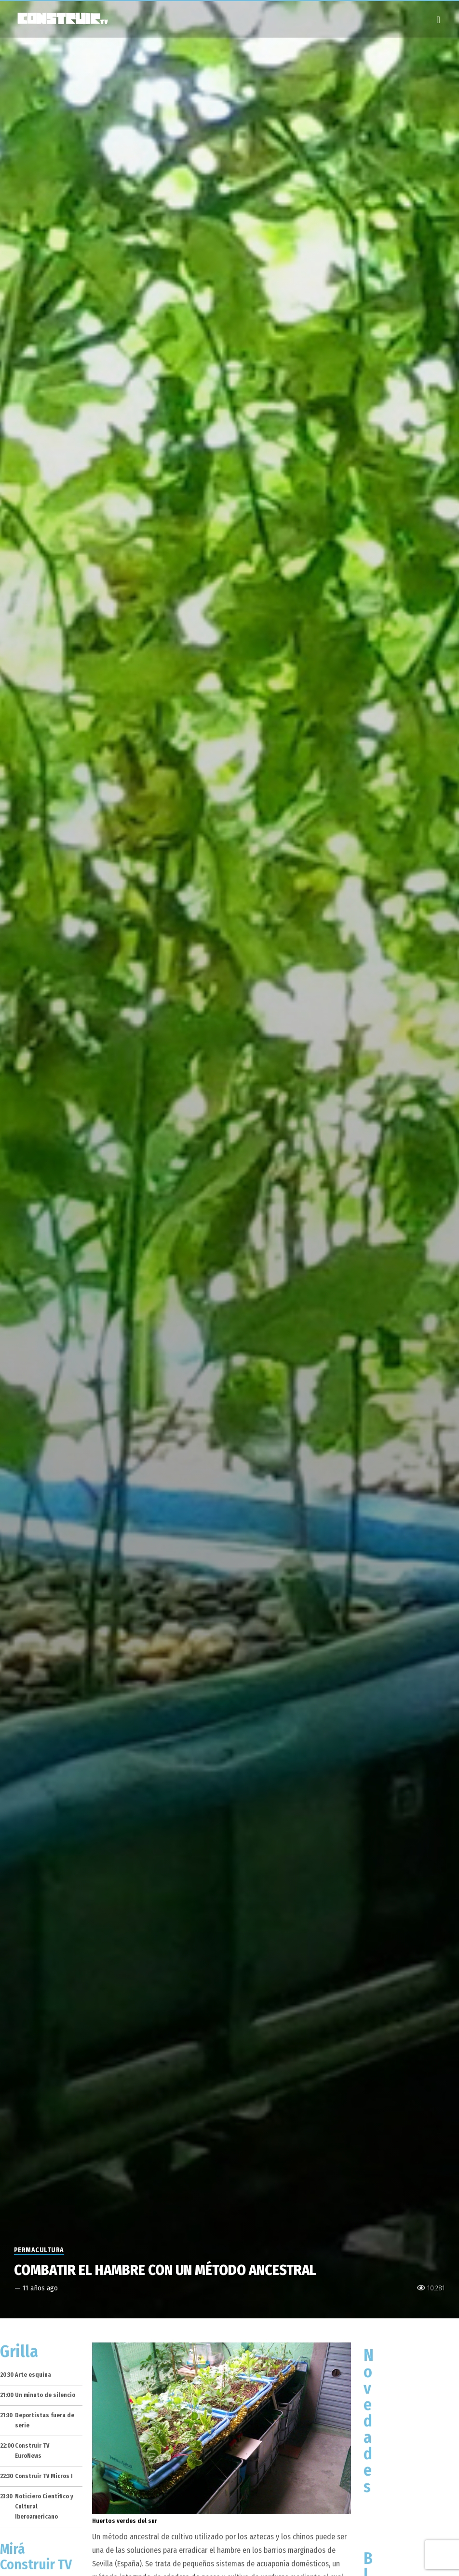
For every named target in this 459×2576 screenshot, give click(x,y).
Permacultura (39, 2250)
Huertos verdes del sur (124, 2520)
